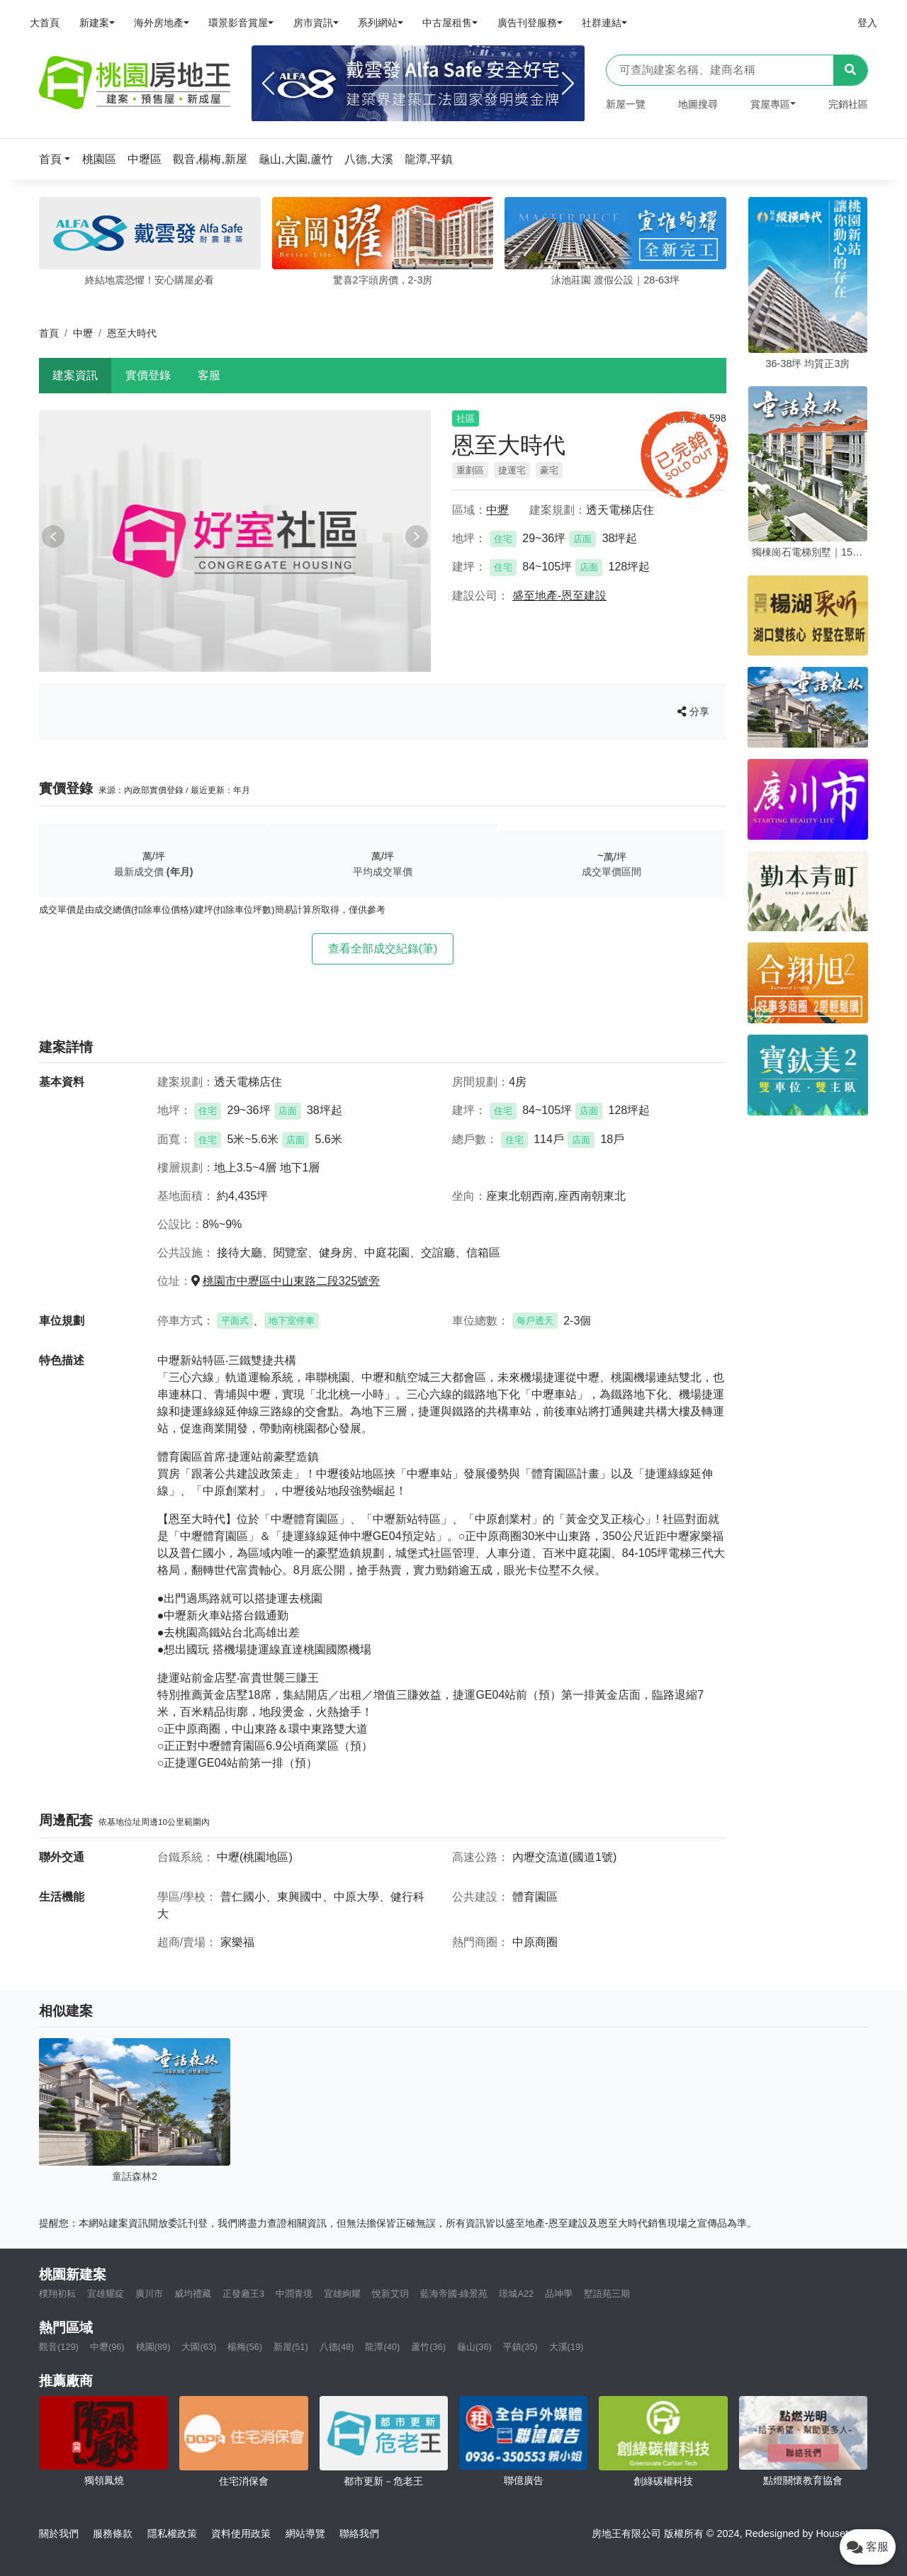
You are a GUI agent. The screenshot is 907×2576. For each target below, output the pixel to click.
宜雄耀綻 (105, 2293)
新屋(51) (291, 2346)
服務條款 (113, 2533)
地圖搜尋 (698, 104)
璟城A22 (516, 2293)
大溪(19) (566, 2346)
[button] (59, 159)
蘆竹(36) (428, 2346)
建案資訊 (75, 375)
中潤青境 (294, 2293)
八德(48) (337, 2346)
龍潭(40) (382, 2346)
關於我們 (59, 2533)
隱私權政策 (172, 2533)
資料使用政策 (241, 2533)
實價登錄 (148, 375)
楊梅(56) (244, 2346)
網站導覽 (305, 2533)
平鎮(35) (520, 2346)
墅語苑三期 (607, 2293)
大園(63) (198, 2346)
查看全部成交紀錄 (383, 949)
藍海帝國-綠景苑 (454, 2293)
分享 (693, 711)
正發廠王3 (243, 2293)
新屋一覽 (626, 104)
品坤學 (559, 2293)
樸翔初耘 (57, 2293)
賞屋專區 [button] (770, 104)
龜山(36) (474, 2346)
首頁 (49, 333)
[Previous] (268, 83)
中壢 (83, 333)
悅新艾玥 (390, 2293)
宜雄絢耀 (342, 2293)
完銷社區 (848, 104)
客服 (209, 375)
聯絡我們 (359, 2533)
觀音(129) (59, 2346)
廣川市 (149, 2293)
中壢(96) (107, 2346)
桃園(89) (153, 2346)
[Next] (568, 83)
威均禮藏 (192, 2293)
